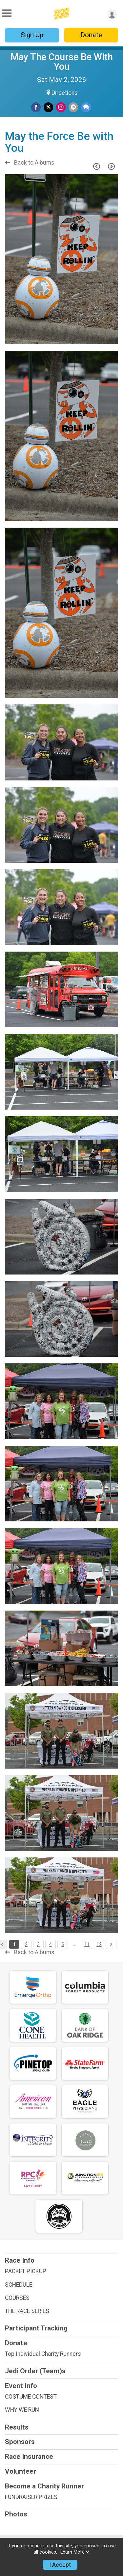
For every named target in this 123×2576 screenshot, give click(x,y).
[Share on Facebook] (36, 107)
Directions (64, 93)
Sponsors (20, 2442)
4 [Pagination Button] (50, 1944)
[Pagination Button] (111, 1944)
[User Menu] (112, 14)
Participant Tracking (36, 2328)
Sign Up (32, 35)
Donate (91, 35)
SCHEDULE (18, 2284)
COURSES (17, 2298)
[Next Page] (111, 166)
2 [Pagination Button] (26, 1944)
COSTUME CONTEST (31, 2396)
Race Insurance (29, 2456)
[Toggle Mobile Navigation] (6, 13)
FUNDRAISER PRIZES (31, 2497)
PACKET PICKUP (25, 2271)
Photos (16, 2514)
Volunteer (20, 2471)
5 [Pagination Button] (62, 1944)
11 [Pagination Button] (87, 1944)
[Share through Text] (86, 107)
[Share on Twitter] (48, 107)
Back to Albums (29, 162)
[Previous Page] (96, 166)
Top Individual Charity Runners (43, 2354)
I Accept (60, 2565)
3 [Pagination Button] (38, 1944)
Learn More (72, 2552)
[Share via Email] (73, 107)
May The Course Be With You (61, 61)
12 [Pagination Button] (99, 1944)
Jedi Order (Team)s (35, 2371)
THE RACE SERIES (27, 2311)
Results (17, 2427)
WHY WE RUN (22, 2409)
